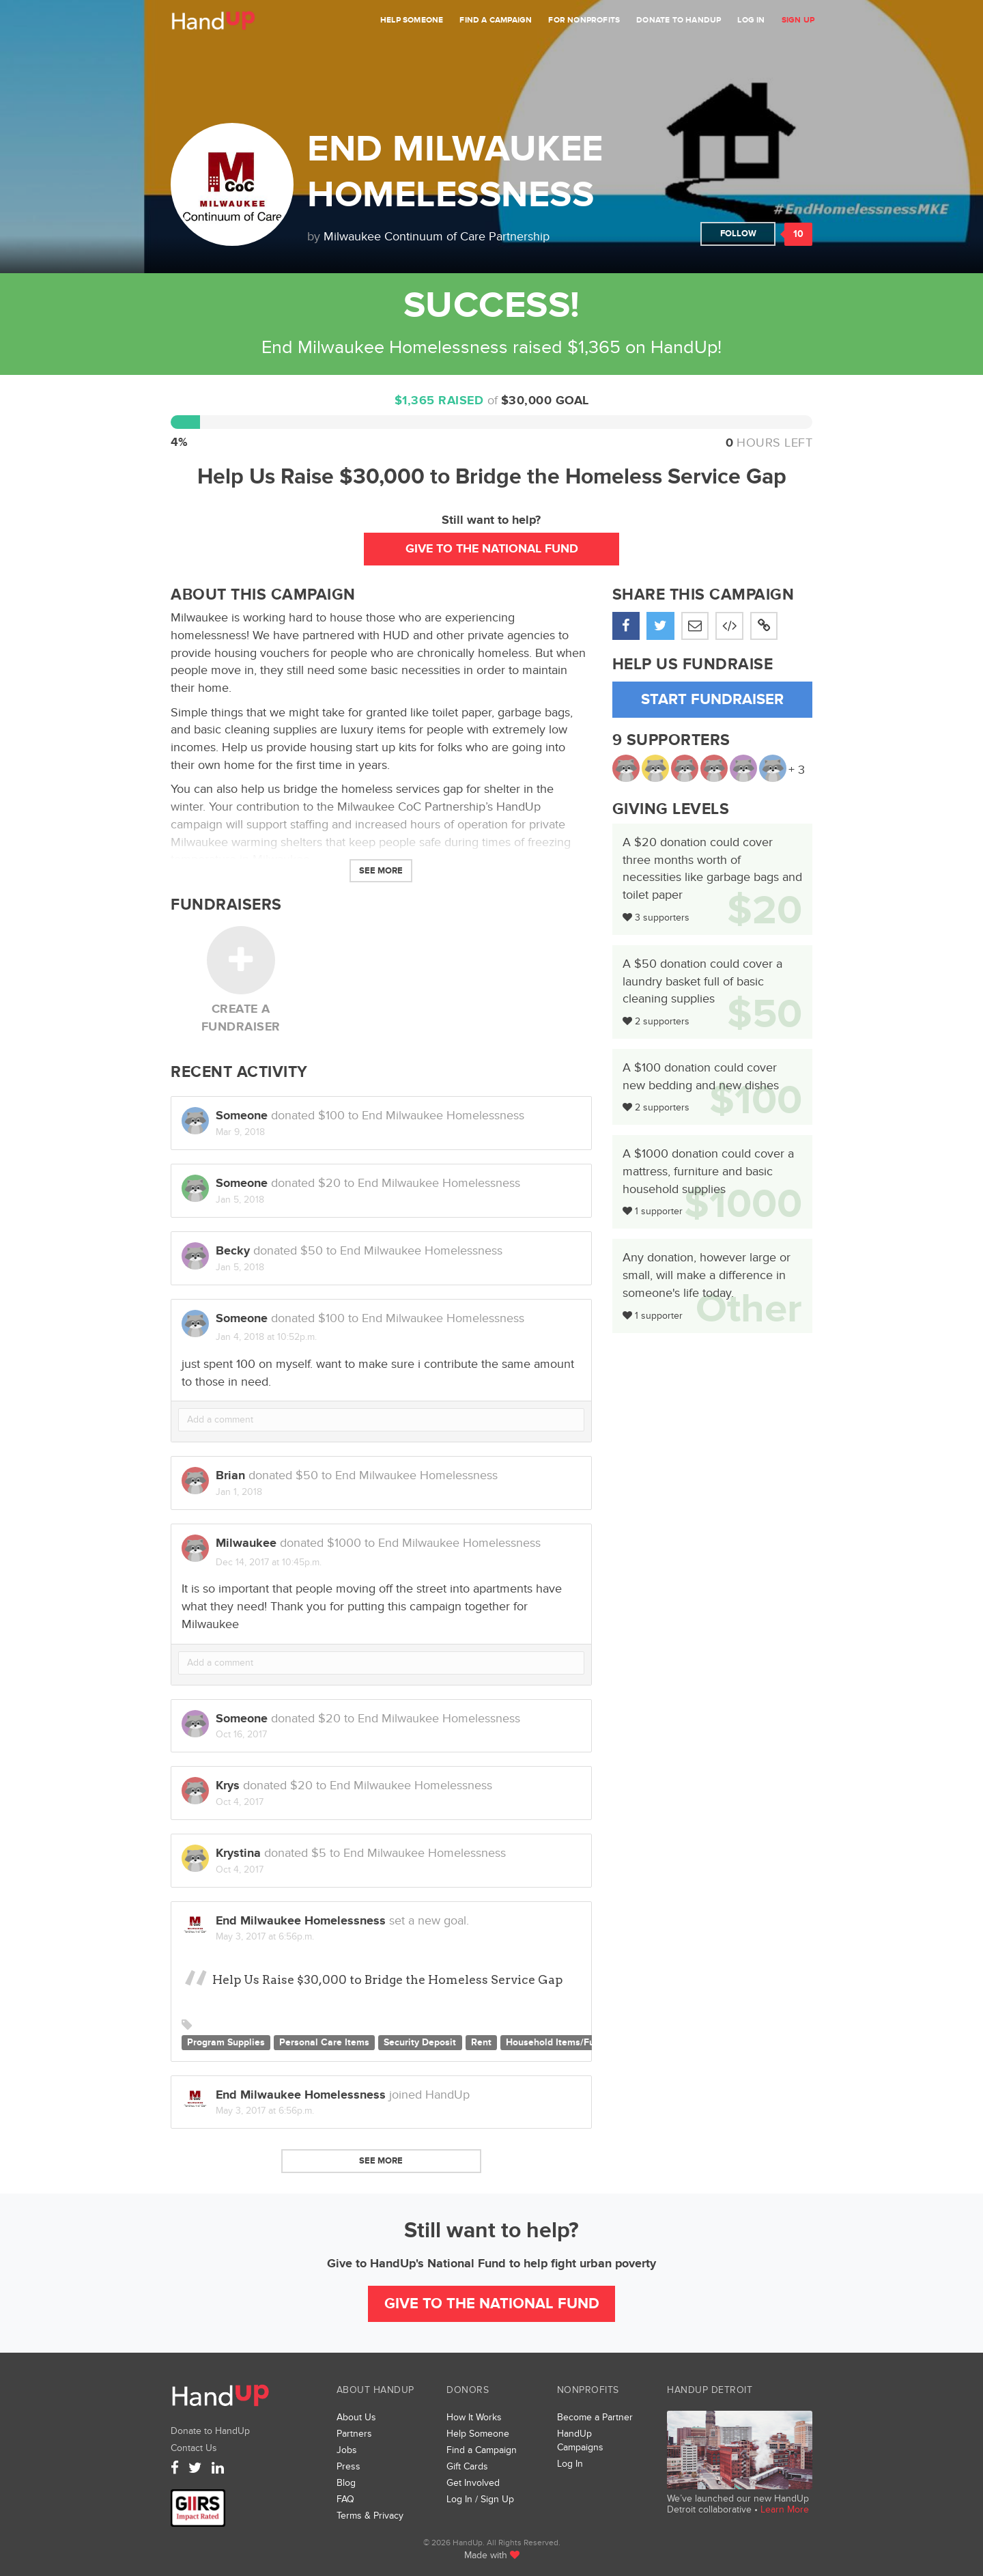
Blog (346, 2483)
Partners (354, 2433)
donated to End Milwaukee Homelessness (370, 1318)
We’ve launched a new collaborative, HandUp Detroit (739, 2450)
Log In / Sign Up (480, 2499)
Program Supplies (226, 2042)
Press (348, 2466)
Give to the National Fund (491, 549)
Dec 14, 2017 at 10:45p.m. (269, 1562)
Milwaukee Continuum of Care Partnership (437, 236)
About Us (356, 2417)
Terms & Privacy (370, 2515)
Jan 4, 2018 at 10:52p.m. (266, 1337)
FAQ (345, 2499)
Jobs (347, 2450)
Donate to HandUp (678, 20)
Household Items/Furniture (565, 2042)
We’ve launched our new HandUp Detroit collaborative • (738, 2504)
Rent (481, 2042)
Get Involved (473, 2483)
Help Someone (411, 20)
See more (381, 2160)
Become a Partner (595, 2417)
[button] (764, 626)
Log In (751, 20)
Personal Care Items (324, 2042)
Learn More (784, 2509)
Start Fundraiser (712, 699)
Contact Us (194, 2448)
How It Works (474, 2417)
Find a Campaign (495, 20)
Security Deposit (420, 2042)
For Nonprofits (584, 20)
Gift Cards (467, 2466)
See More (381, 870)
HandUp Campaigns (580, 2440)
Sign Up (798, 20)
